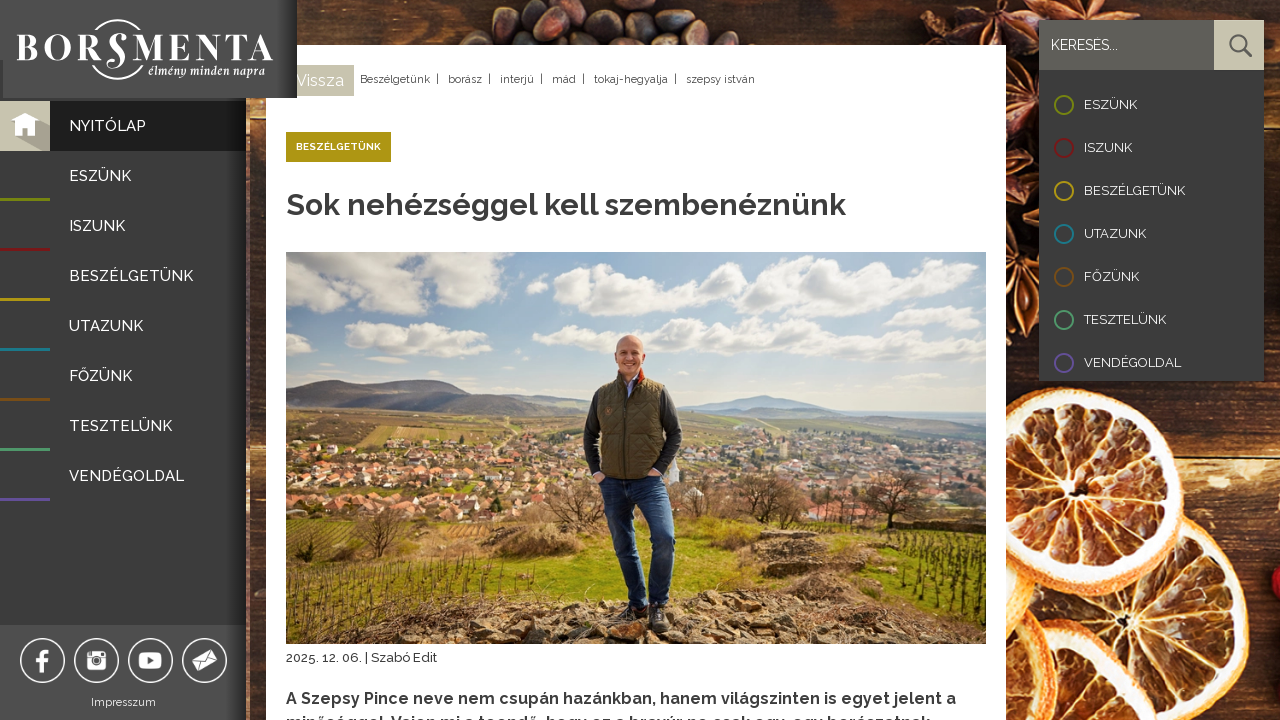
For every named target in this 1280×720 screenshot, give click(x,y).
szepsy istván (720, 79)
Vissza (320, 80)
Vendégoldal (1132, 362)
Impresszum (125, 702)
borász (465, 79)
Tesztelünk (1125, 319)
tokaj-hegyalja (631, 79)
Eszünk (1110, 104)
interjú (517, 79)
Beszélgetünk (395, 79)
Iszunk (1108, 147)
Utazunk (1115, 233)
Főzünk (1111, 276)
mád (564, 79)
